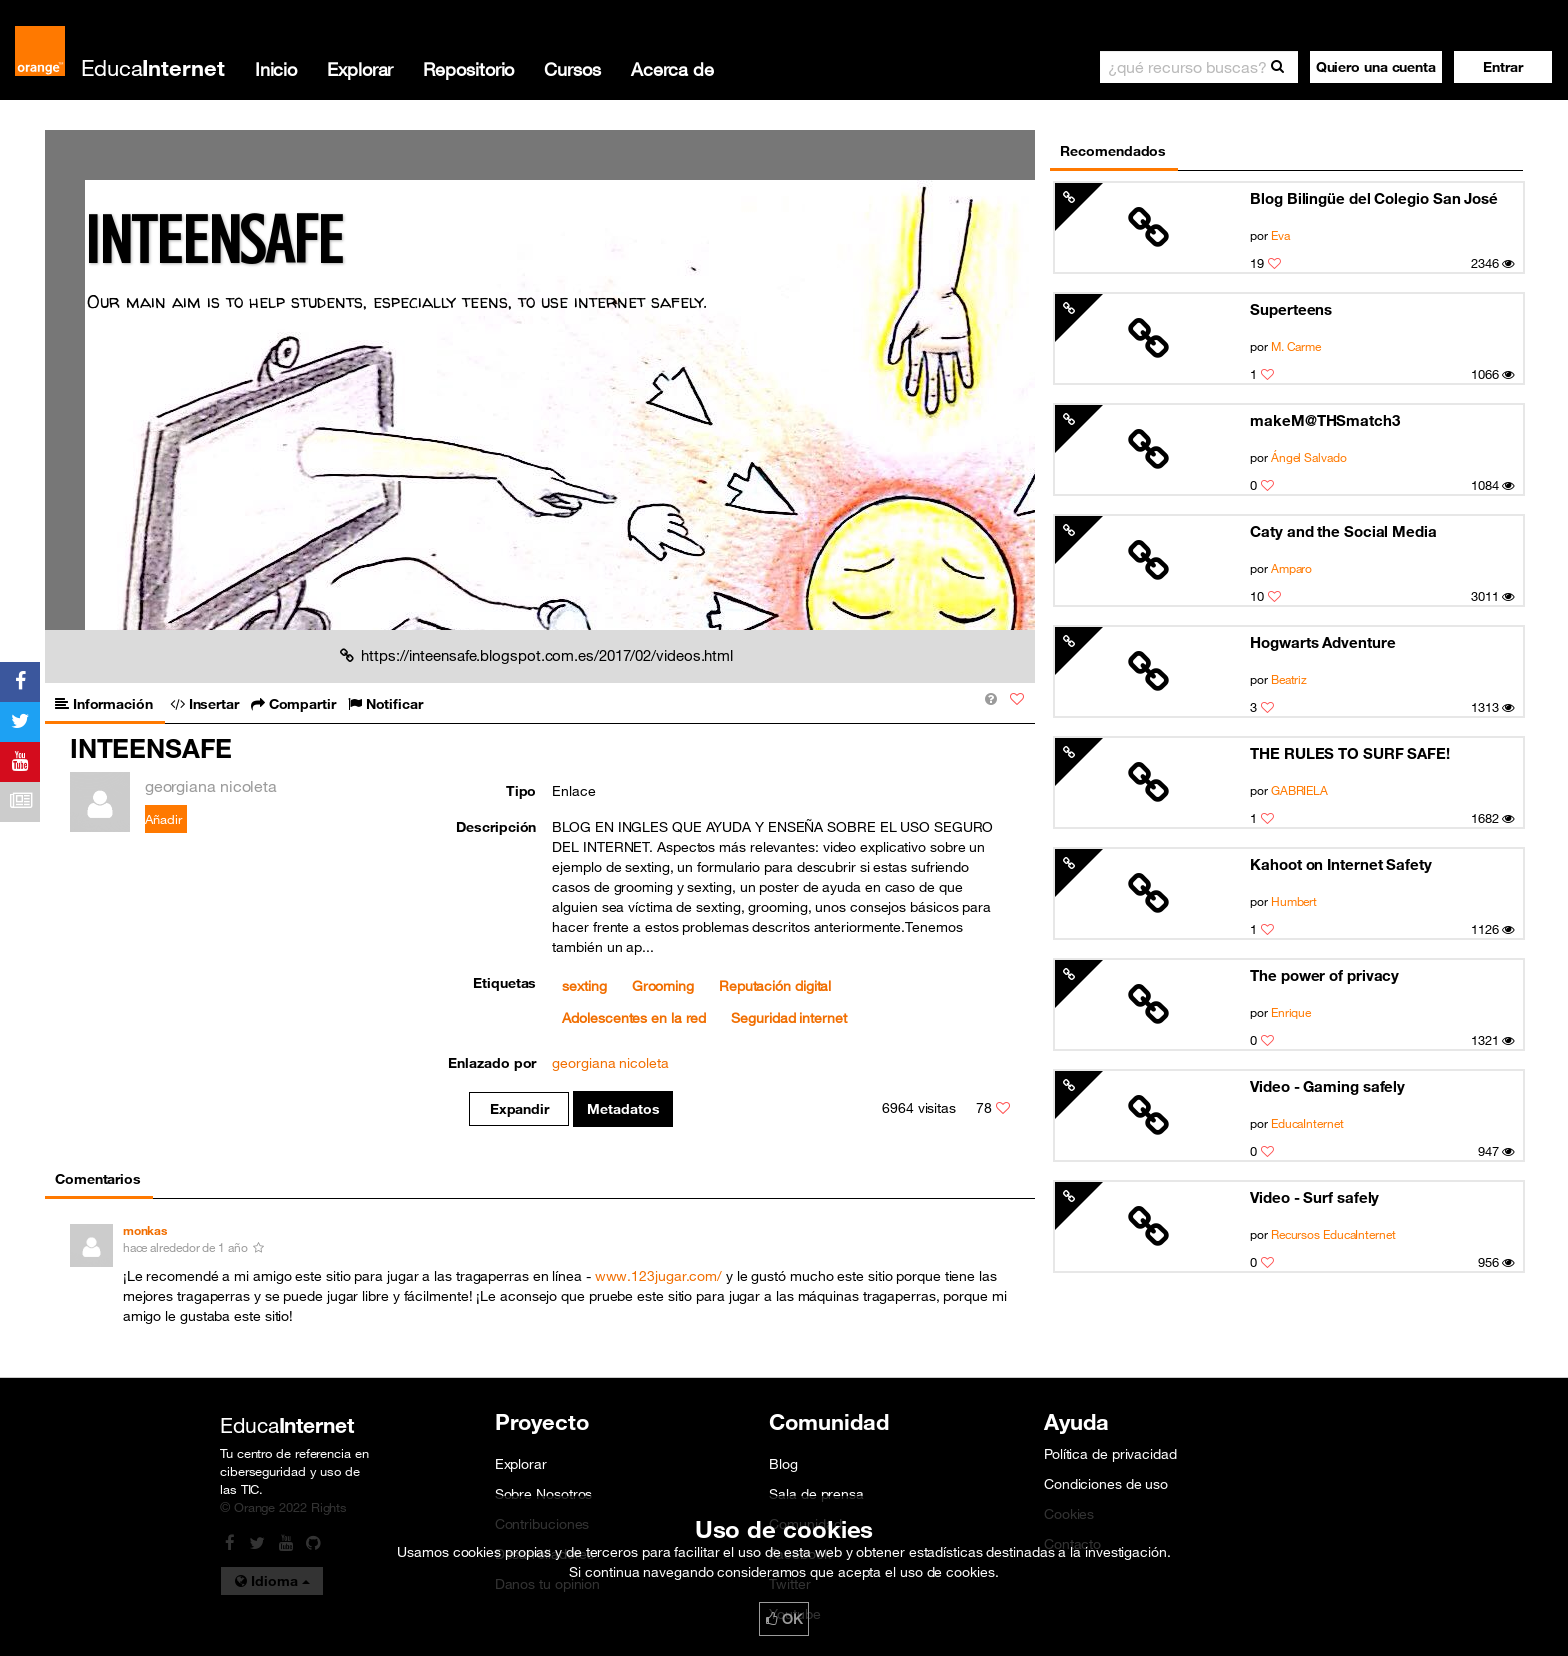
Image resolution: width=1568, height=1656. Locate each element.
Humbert (1294, 901)
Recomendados (1113, 151)
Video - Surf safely (1314, 1197)
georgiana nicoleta (610, 1063)
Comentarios (98, 1179)
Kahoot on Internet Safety (1341, 864)
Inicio (276, 69)
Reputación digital (775, 986)
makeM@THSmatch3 (1325, 420)
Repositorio (468, 69)
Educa (153, 67)
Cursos (572, 69)
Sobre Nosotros (544, 1494)
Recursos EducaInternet (1333, 1234)
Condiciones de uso (1106, 1484)
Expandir (519, 1109)
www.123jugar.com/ (658, 1276)
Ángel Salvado (1309, 457)
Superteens (1291, 309)
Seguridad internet (788, 1018)
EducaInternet (1307, 1123)
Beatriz (1289, 679)
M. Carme (1296, 346)
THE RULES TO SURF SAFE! (1350, 753)
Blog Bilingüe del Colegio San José (1374, 198)
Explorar (360, 69)
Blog (783, 1464)
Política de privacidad (1110, 1454)
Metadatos (623, 1109)
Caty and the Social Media (1343, 531)
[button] (1503, 67)
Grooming (663, 986)
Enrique (1291, 1012)
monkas (145, 1230)
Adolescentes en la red (634, 1018)
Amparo (1291, 568)
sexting (584, 986)
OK (784, 1619)
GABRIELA (1299, 790)
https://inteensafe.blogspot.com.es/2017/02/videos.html (536, 655)
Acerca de (672, 69)
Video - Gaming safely (1327, 1086)
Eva (1280, 235)
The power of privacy (1324, 975)
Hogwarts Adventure (1322, 642)
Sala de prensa (816, 1494)
